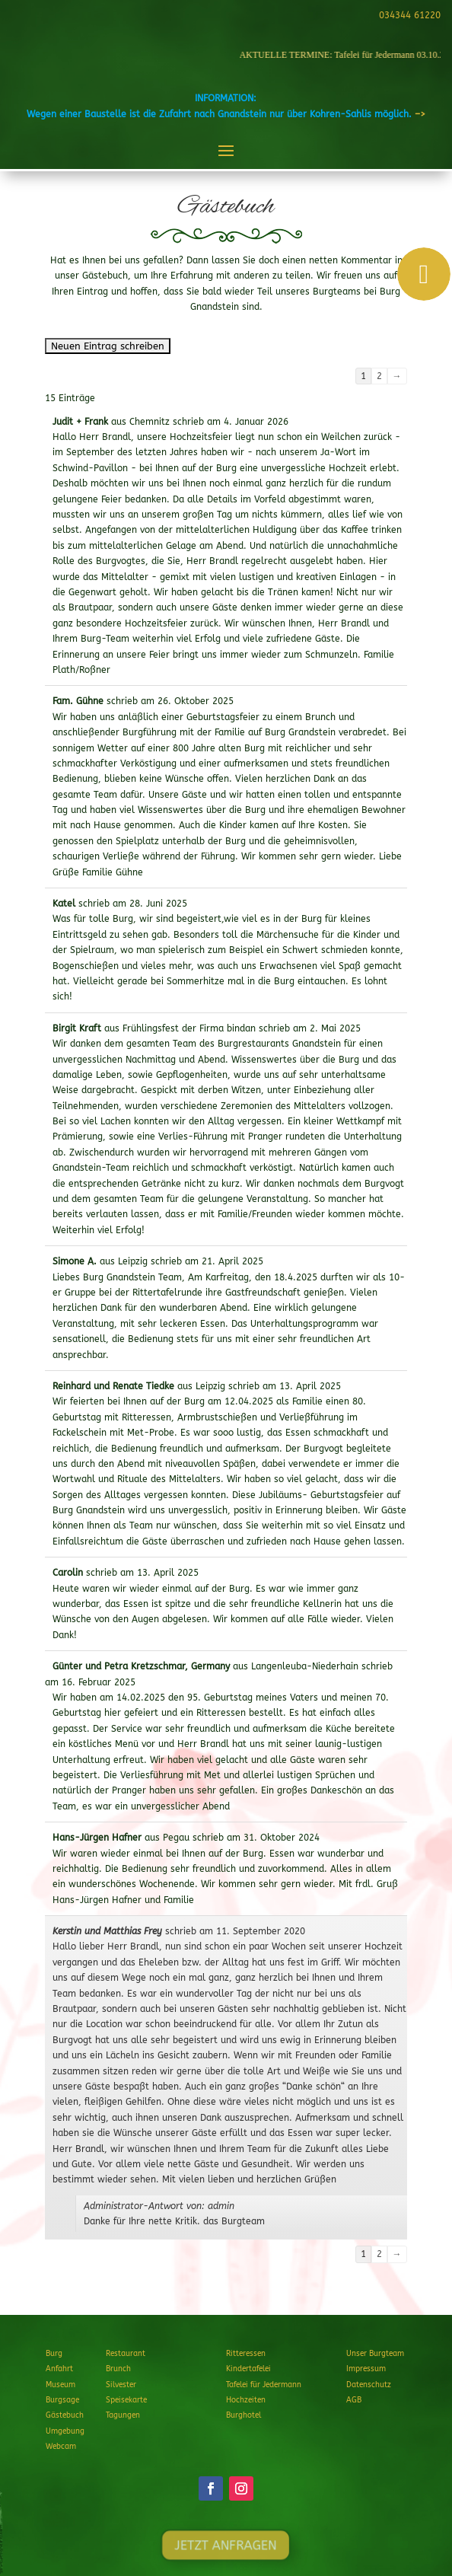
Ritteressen (246, 2353)
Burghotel (243, 2415)
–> (420, 114)
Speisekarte (126, 2400)
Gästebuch (65, 2415)
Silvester (121, 2384)
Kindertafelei (248, 2369)
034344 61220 (407, 15)
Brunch (118, 2369)
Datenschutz (368, 2384)
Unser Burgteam (375, 2353)
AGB (353, 2400)
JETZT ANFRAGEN (226, 2545)
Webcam (61, 2446)
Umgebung (65, 2431)
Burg (54, 2353)
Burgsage (62, 2400)
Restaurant (125, 2353)
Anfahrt (59, 2369)
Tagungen (123, 2415)
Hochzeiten (246, 2400)
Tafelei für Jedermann (263, 2384)
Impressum (366, 2369)
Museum (60, 2384)
